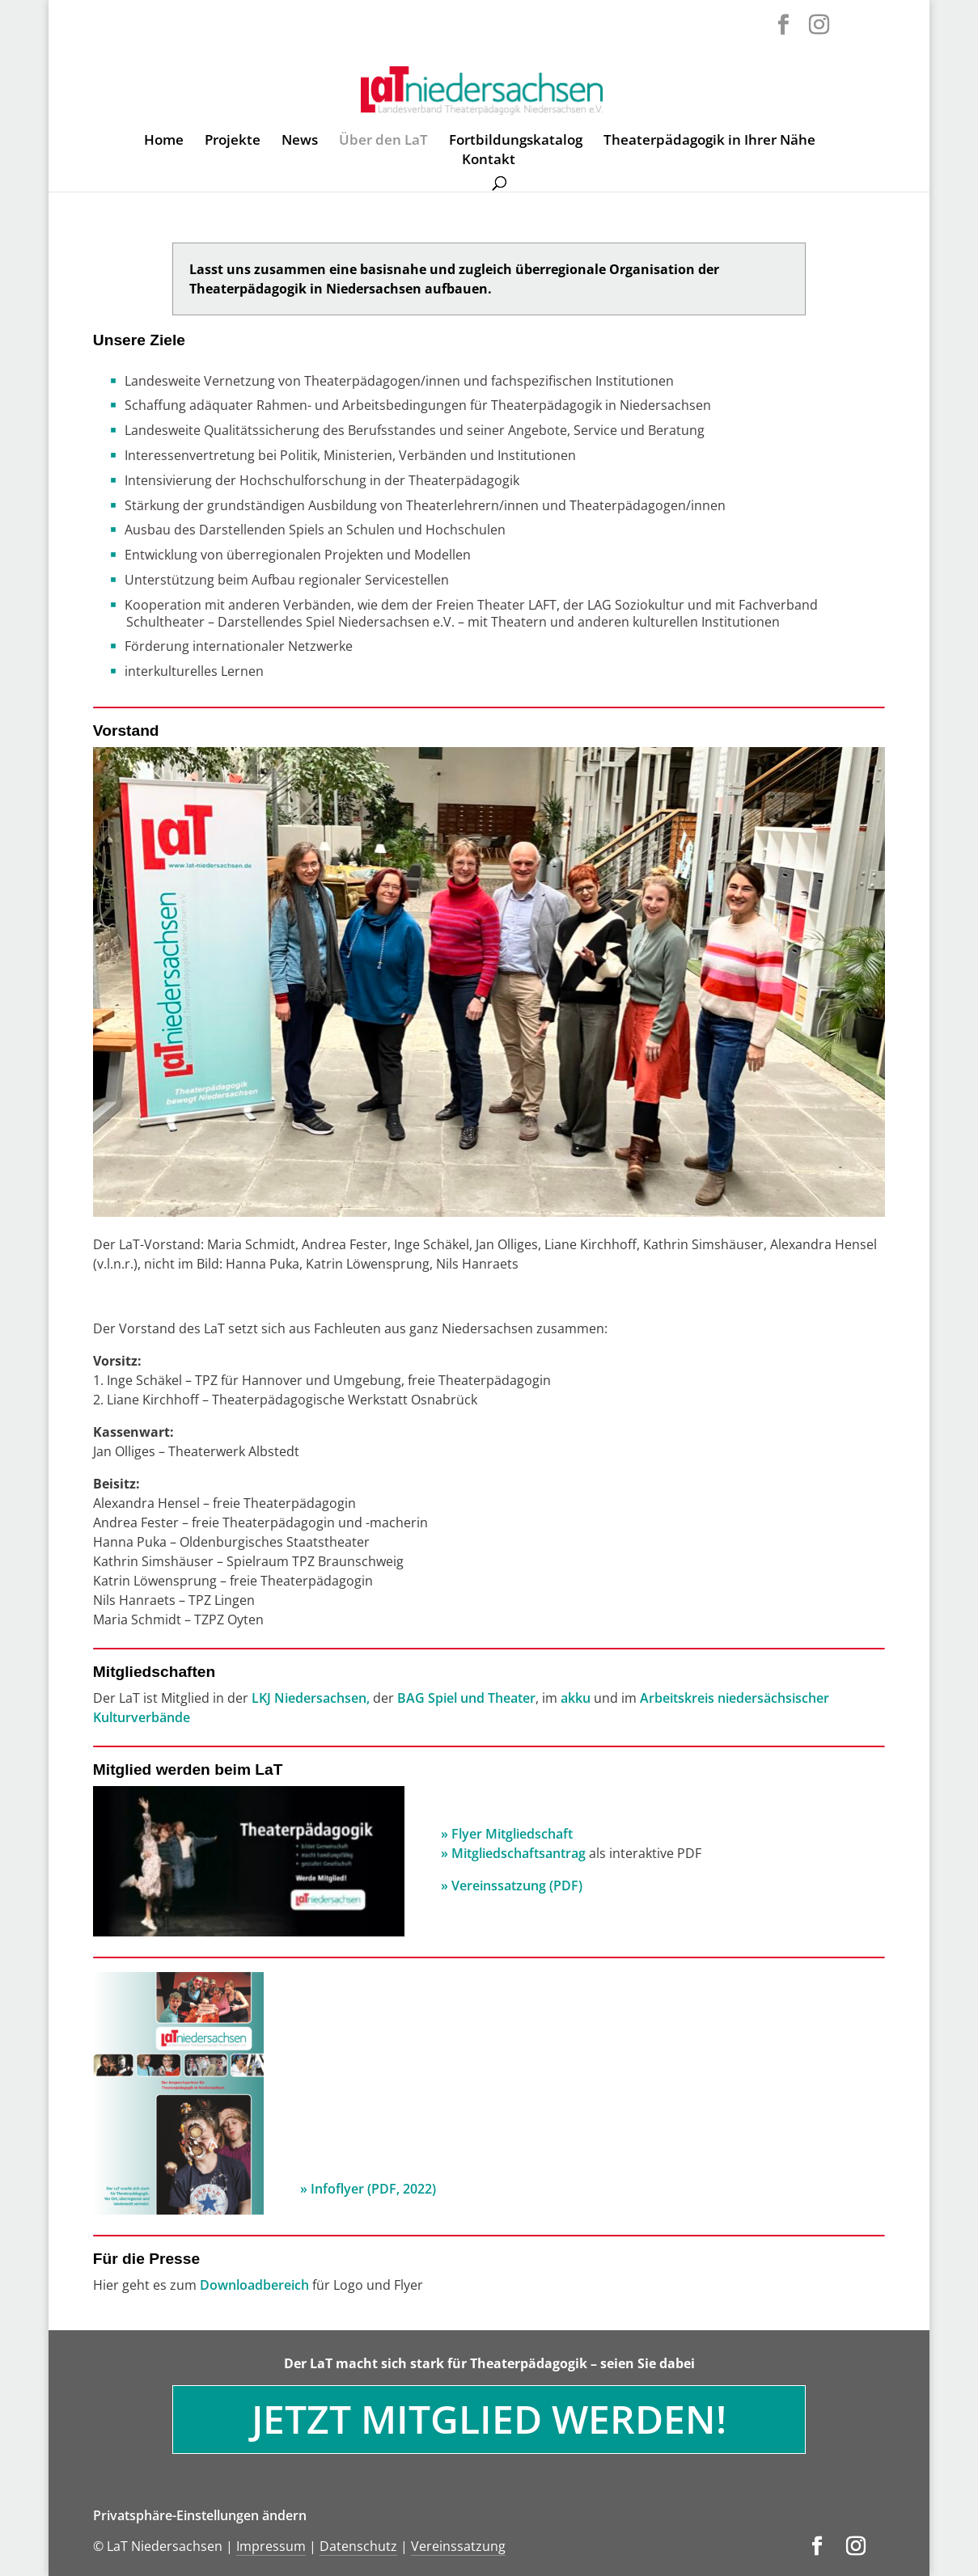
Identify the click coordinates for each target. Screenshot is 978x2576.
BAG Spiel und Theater (466, 1698)
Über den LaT (383, 141)
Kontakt (488, 161)
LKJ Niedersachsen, (312, 1698)
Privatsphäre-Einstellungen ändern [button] (200, 2515)
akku (577, 1698)
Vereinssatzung (458, 2546)
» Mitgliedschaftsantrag (513, 1853)
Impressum (271, 2546)
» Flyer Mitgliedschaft (508, 1834)
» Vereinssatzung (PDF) (511, 1885)
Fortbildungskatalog (515, 141)
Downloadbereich (254, 2285)
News (300, 141)
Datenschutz (358, 2546)
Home (164, 141)
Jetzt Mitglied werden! (489, 2418)
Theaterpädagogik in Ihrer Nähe (709, 141)
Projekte (232, 141)
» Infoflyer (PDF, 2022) (368, 2189)
